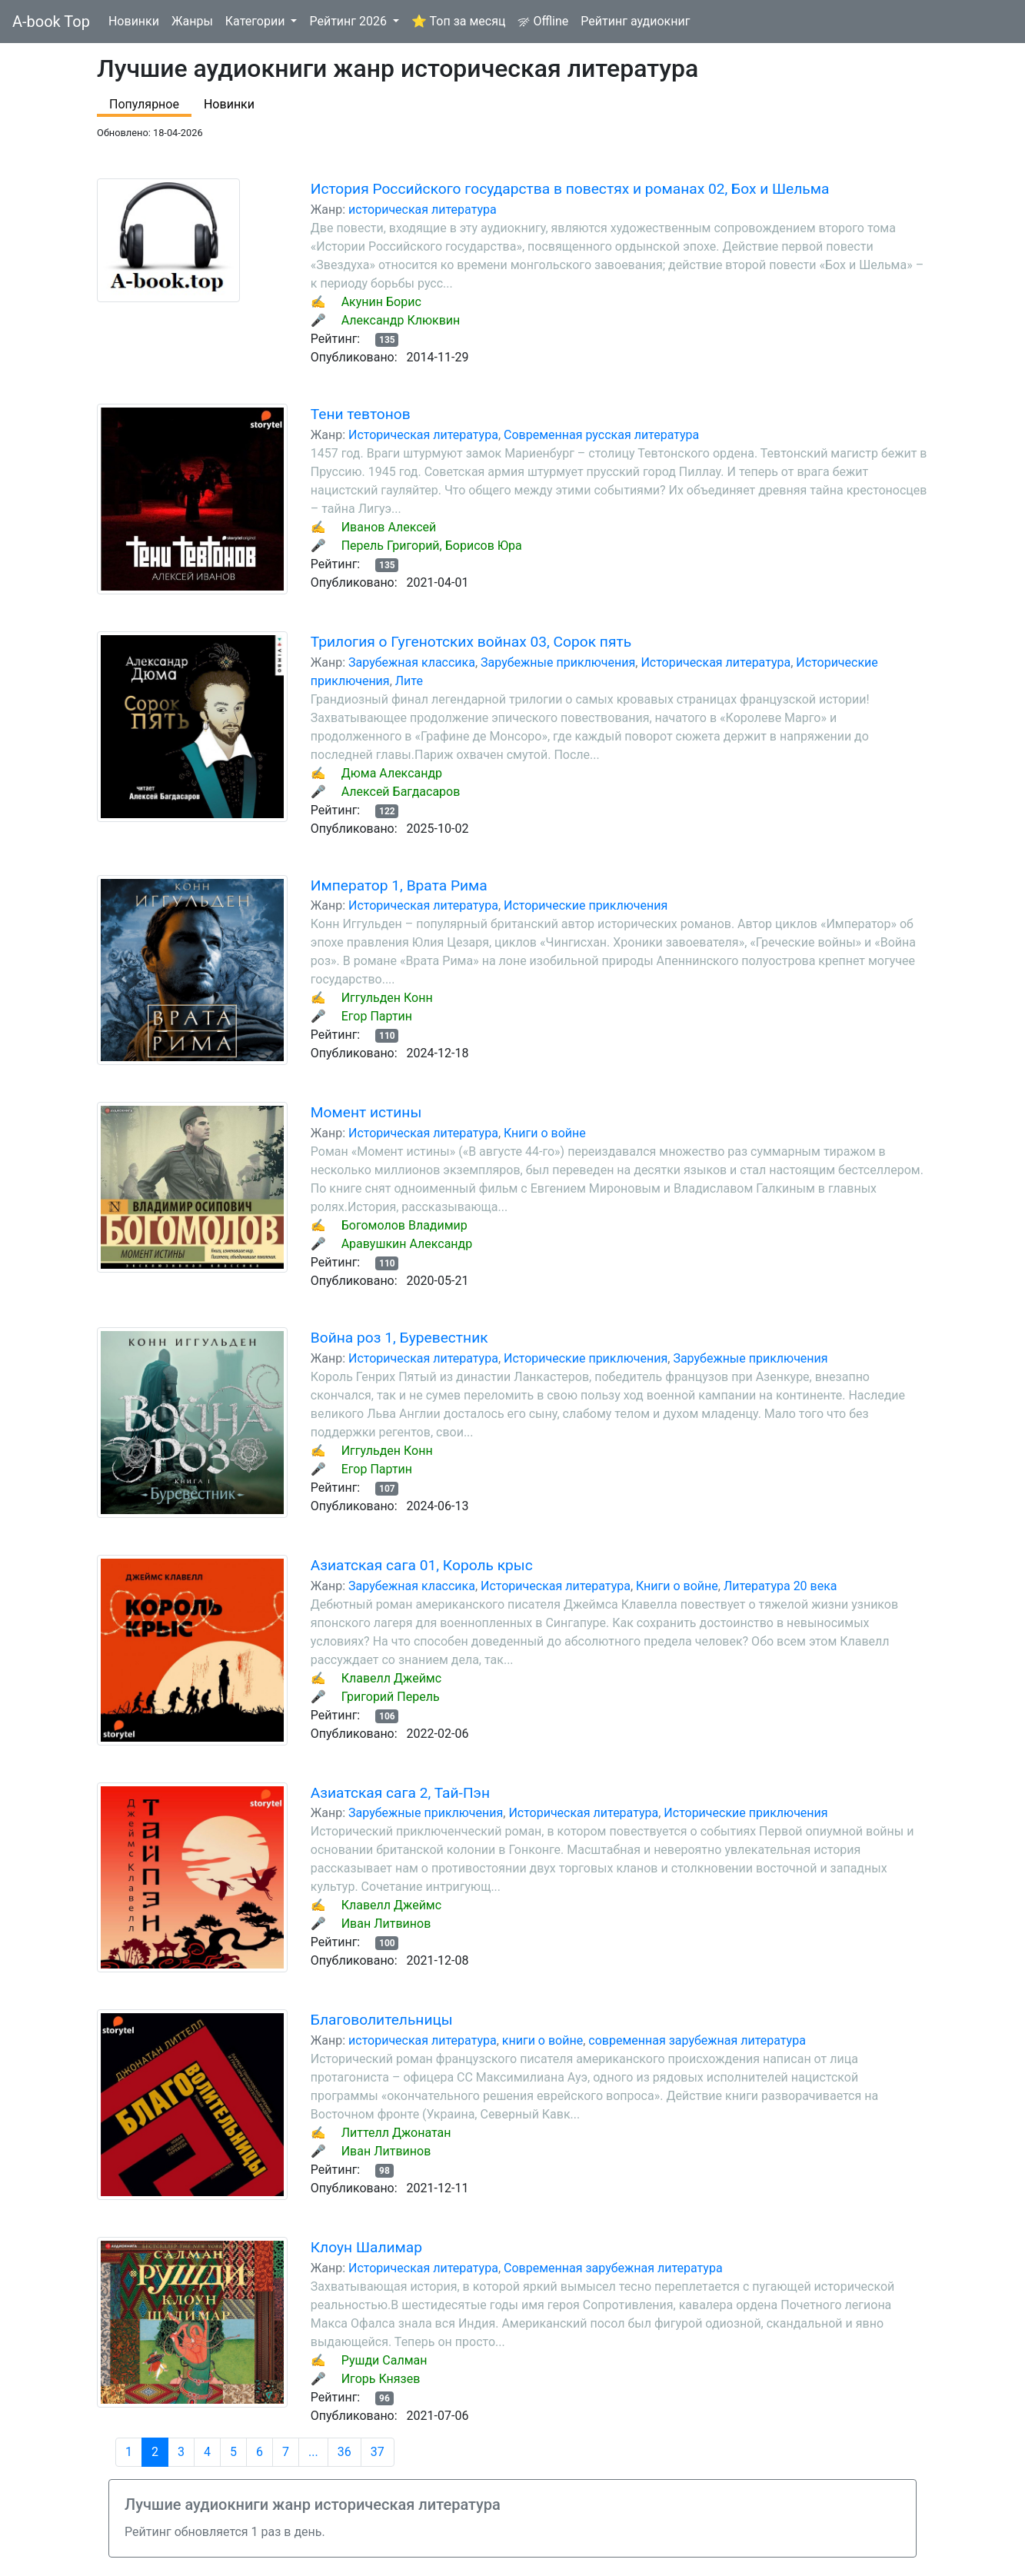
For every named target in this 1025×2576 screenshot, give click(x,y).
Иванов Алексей (389, 527)
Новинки (133, 21)
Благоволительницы (382, 2020)
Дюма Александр (391, 773)
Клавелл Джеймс (391, 1678)
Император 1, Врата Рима (399, 885)
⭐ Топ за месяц (458, 21)
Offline (542, 21)
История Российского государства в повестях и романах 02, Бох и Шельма (570, 189)
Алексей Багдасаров (401, 791)
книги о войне (542, 2040)
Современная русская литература (601, 435)
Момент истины (366, 1112)
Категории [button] (256, 21)
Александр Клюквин (401, 320)
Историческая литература (423, 435)
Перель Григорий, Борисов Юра (431, 545)
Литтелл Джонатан (396, 2132)
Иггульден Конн (387, 997)
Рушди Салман (384, 2360)
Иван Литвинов (386, 1923)
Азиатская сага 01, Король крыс (422, 1565)
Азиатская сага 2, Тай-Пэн (400, 1793)
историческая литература (422, 209)
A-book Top (51, 21)
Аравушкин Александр (407, 1243)
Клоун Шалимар (366, 2247)
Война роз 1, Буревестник (399, 1337)
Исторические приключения (585, 905)
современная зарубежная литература (697, 2040)
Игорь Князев (381, 2378)
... (313, 2452)
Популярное (144, 104)
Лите (409, 681)
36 (344, 2452)
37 (377, 2452)
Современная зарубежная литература (613, 2268)
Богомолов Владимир (404, 1225)
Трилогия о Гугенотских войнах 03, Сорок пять (471, 642)
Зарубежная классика (411, 662)
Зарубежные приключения (558, 662)
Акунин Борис (381, 302)
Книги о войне (545, 1133)
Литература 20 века (780, 1586)
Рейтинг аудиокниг (635, 21)
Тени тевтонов (361, 414)
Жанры (192, 21)
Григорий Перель (390, 1696)
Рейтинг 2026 (349, 21)
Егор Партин (376, 1016)
